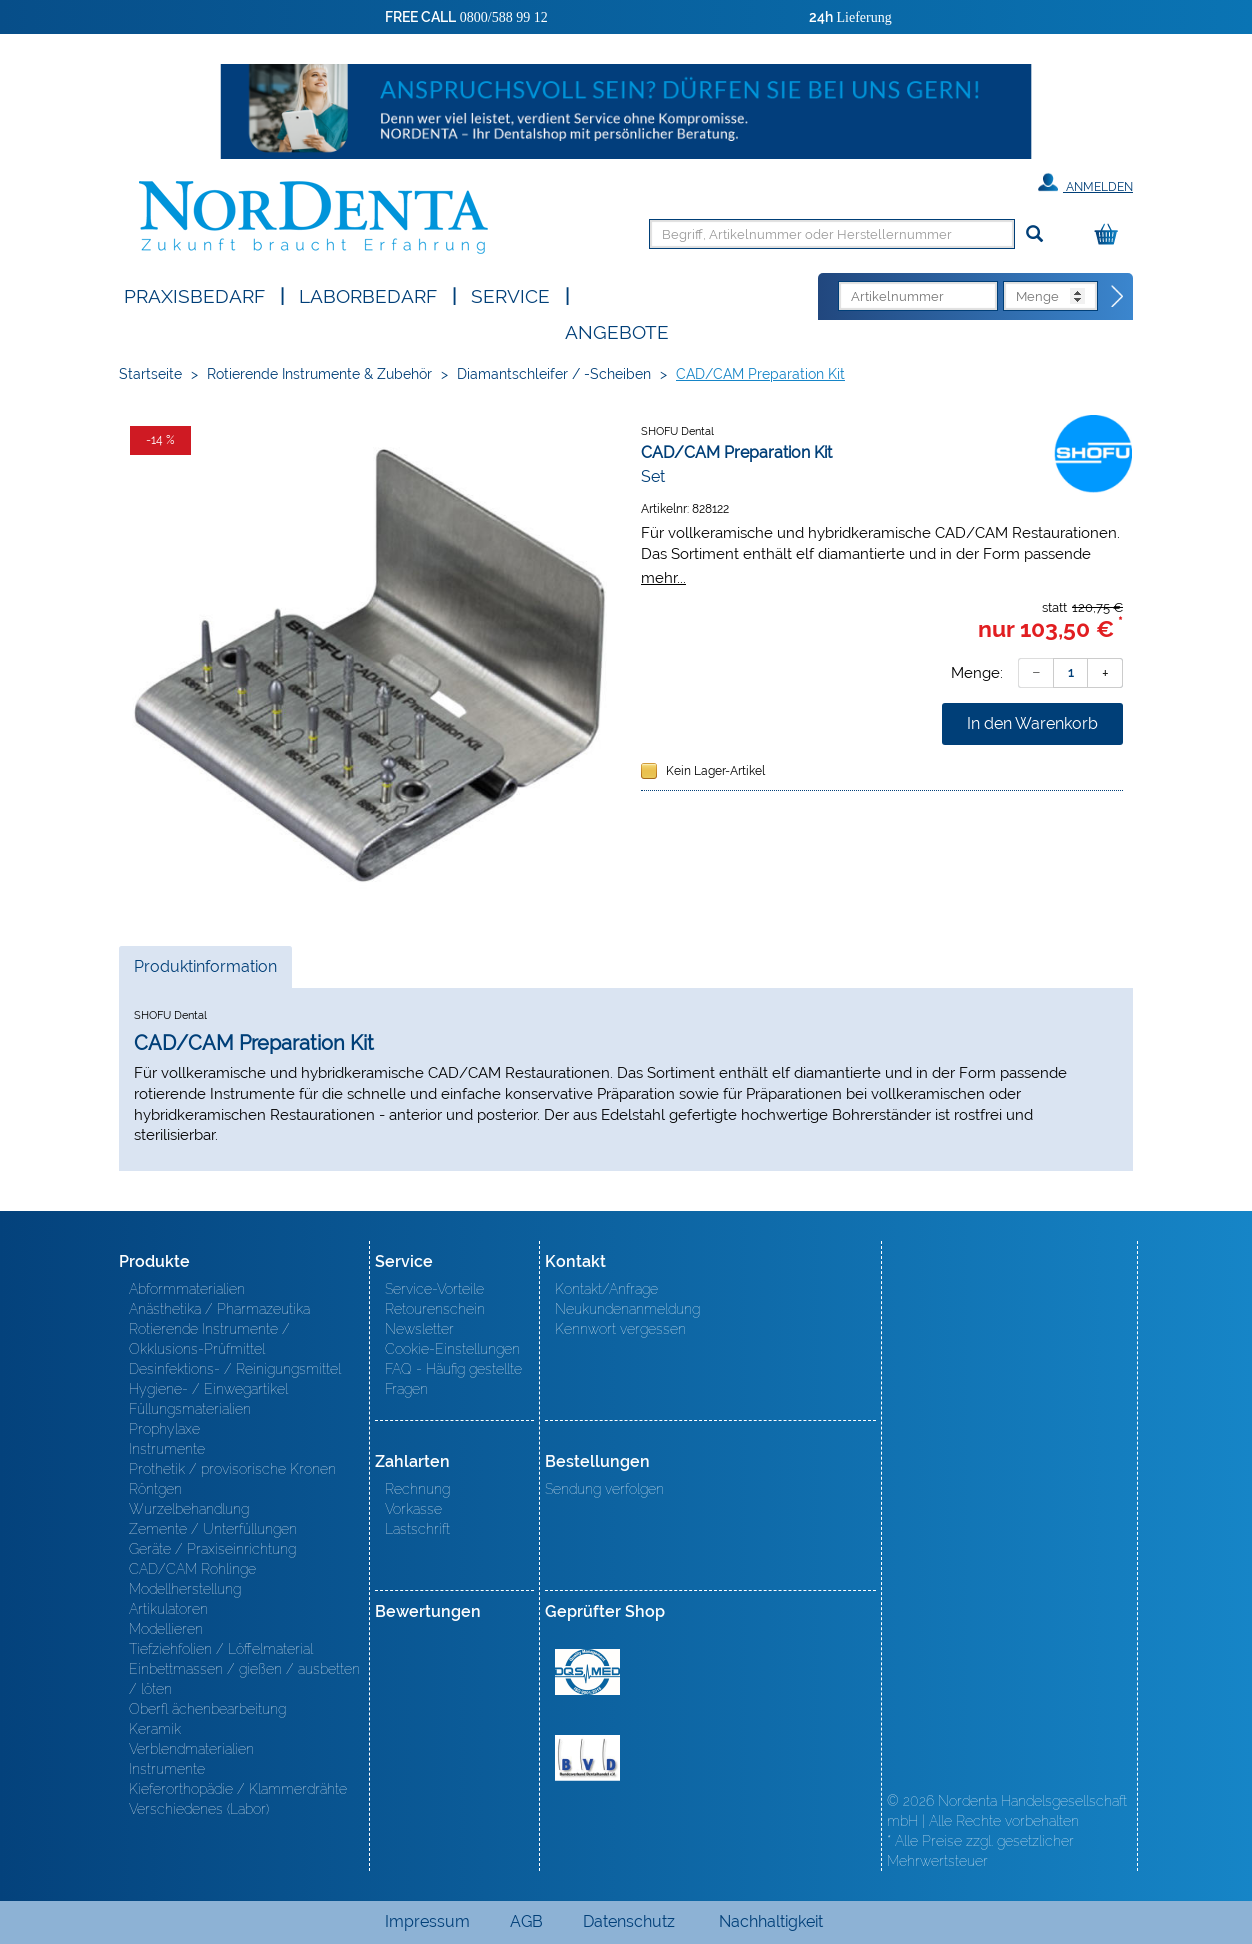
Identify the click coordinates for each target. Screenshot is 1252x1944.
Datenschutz (629, 1921)
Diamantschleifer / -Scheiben (554, 374)
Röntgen (155, 1489)
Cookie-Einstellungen (452, 1349)
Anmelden (1085, 183)
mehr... (663, 577)
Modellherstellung (185, 1589)
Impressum (427, 1921)
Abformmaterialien (187, 1289)
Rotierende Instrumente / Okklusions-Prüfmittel (209, 1339)
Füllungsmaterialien (190, 1409)
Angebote (617, 330)
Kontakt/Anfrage (606, 1289)
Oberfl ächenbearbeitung (207, 1709)
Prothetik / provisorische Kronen (232, 1469)
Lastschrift (417, 1529)
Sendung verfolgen (604, 1489)
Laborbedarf (368, 294)
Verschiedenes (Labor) (199, 1809)
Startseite (150, 374)
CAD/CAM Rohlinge (192, 1569)
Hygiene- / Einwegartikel (208, 1389)
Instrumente (167, 1449)
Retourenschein (435, 1309)
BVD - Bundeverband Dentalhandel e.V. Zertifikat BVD (587, 1758)
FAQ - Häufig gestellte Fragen (453, 1379)
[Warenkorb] (1111, 235)
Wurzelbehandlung (189, 1509)
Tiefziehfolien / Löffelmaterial (221, 1649)
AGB (526, 1921)
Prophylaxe (164, 1429)
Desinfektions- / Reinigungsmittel (235, 1369)
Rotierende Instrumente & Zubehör (319, 374)
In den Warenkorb (1032, 723)
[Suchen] (1034, 234)
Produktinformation (205, 972)
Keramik (155, 1729)
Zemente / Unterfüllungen (213, 1529)
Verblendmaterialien (191, 1749)
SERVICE (510, 294)
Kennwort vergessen (620, 1329)
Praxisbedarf (194, 294)
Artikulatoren (168, 1609)
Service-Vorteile (434, 1289)
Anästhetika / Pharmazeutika (219, 1309)
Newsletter (419, 1329)
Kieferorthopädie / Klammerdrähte (238, 1789)
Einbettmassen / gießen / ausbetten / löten (244, 1679)
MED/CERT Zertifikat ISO (587, 1672)
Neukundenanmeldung (627, 1309)
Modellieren (166, 1629)
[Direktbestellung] (1118, 297)
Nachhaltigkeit (771, 1921)
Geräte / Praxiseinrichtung (212, 1549)
